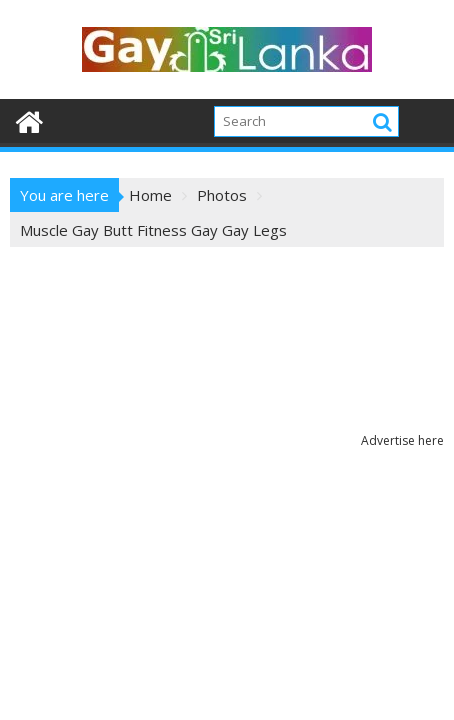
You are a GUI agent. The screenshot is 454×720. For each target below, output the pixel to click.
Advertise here (402, 440)
